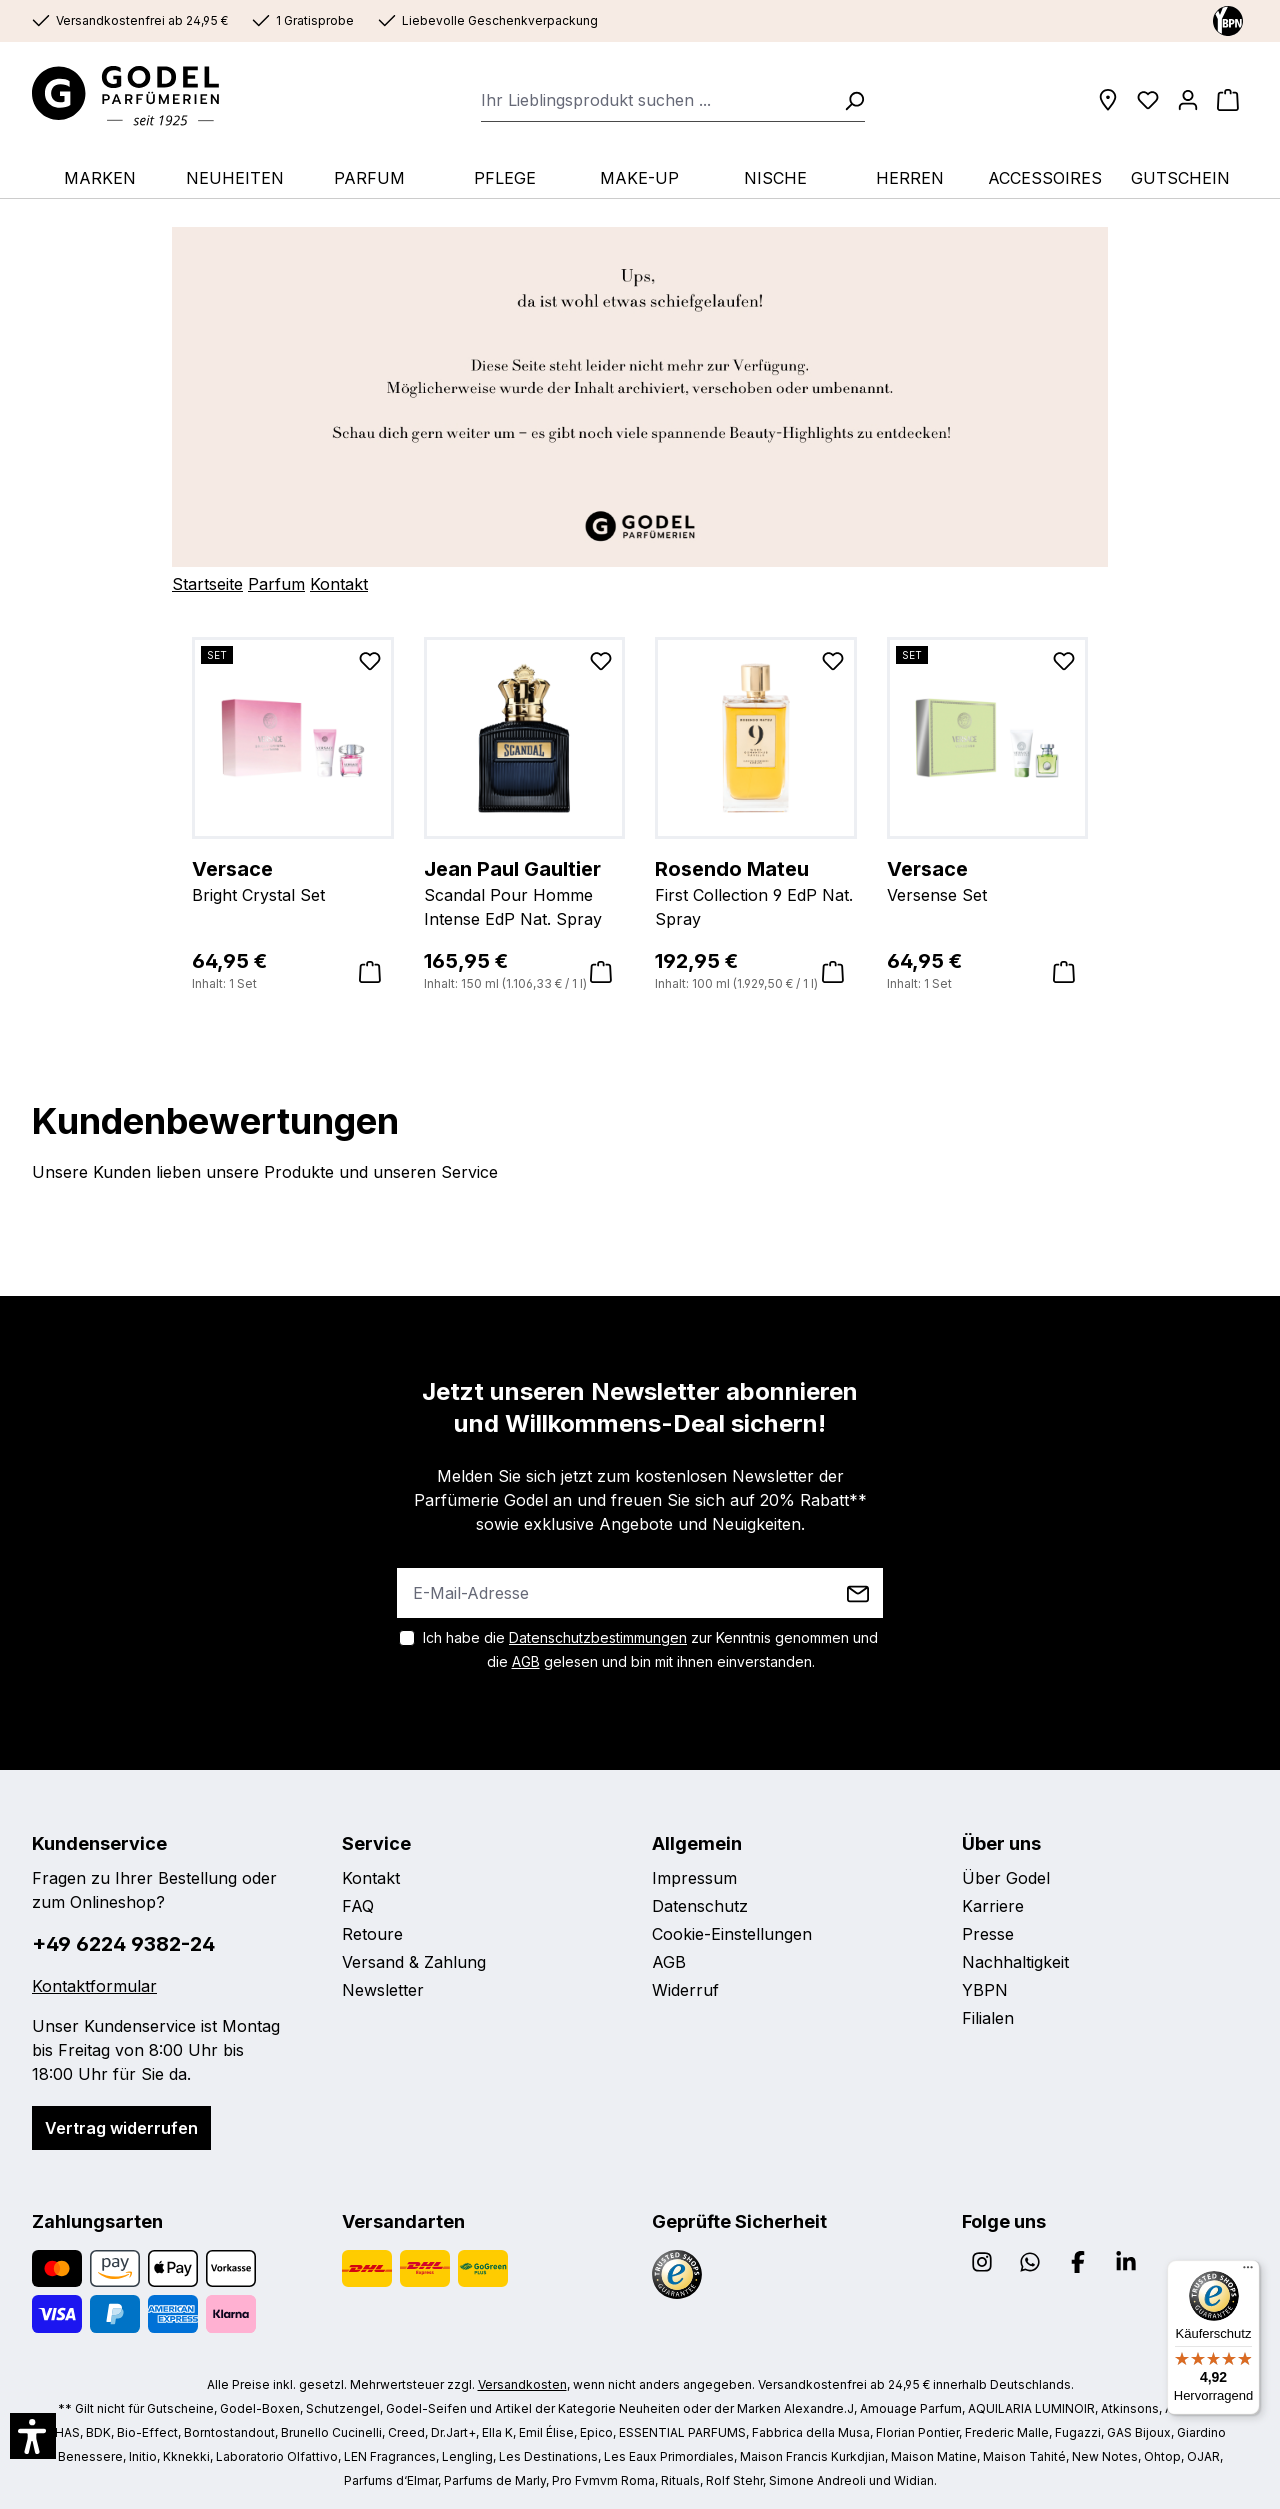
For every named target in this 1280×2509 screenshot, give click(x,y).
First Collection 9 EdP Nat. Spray (756, 892)
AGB (526, 1661)
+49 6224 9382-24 (123, 1944)
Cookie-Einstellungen (732, 1934)
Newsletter (383, 1990)
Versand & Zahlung (414, 1962)
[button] (33, 2436)
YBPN (985, 1990)
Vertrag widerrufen (121, 2128)
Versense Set (988, 880)
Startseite (207, 584)
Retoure (372, 1934)
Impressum (694, 1878)
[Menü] (1248, 2272)
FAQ (358, 1906)
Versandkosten (522, 2384)
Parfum (276, 584)
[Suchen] (848, 100)
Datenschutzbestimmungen (598, 1637)
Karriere (993, 1906)
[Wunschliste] (1148, 100)
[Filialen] (1108, 100)
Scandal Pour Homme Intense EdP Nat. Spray (525, 892)
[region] (640, 815)
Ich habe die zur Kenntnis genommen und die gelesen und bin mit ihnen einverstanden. (650, 1649)
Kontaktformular (94, 1986)
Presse (988, 1934)
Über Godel (1006, 1878)
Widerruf (685, 1990)
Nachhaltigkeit (1015, 1962)
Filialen (988, 2018)
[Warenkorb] (1228, 100)
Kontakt (339, 584)
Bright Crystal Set (293, 880)
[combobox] (656, 100)
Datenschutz (700, 1906)
